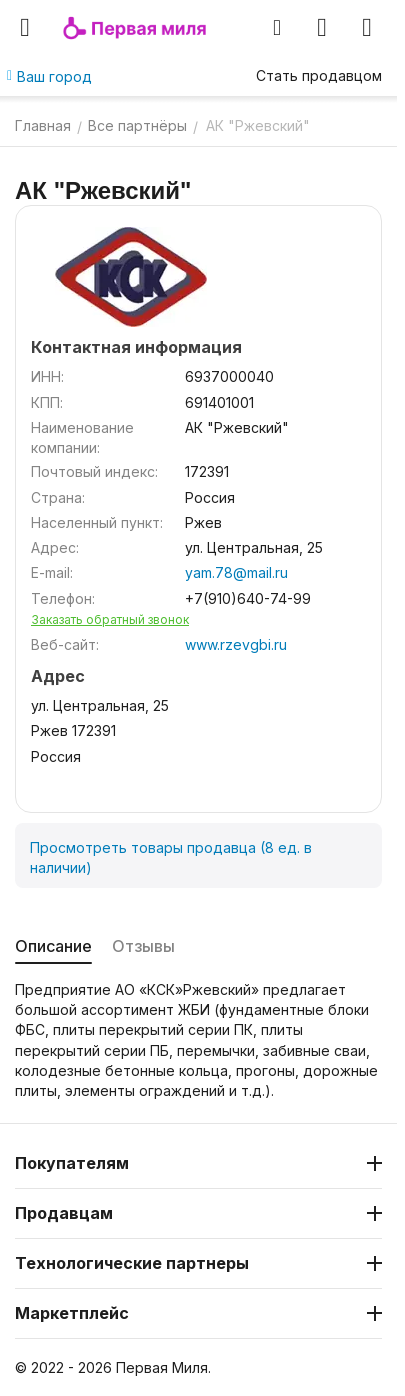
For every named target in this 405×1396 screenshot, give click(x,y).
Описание (53, 946)
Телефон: (63, 598)
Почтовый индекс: (94, 471)
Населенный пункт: (97, 522)
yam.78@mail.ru (236, 572)
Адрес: (55, 547)
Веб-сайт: (65, 644)
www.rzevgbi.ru (236, 644)
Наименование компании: (82, 437)
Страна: (58, 497)
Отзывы (143, 946)
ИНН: (47, 376)
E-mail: (52, 572)
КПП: (47, 402)
